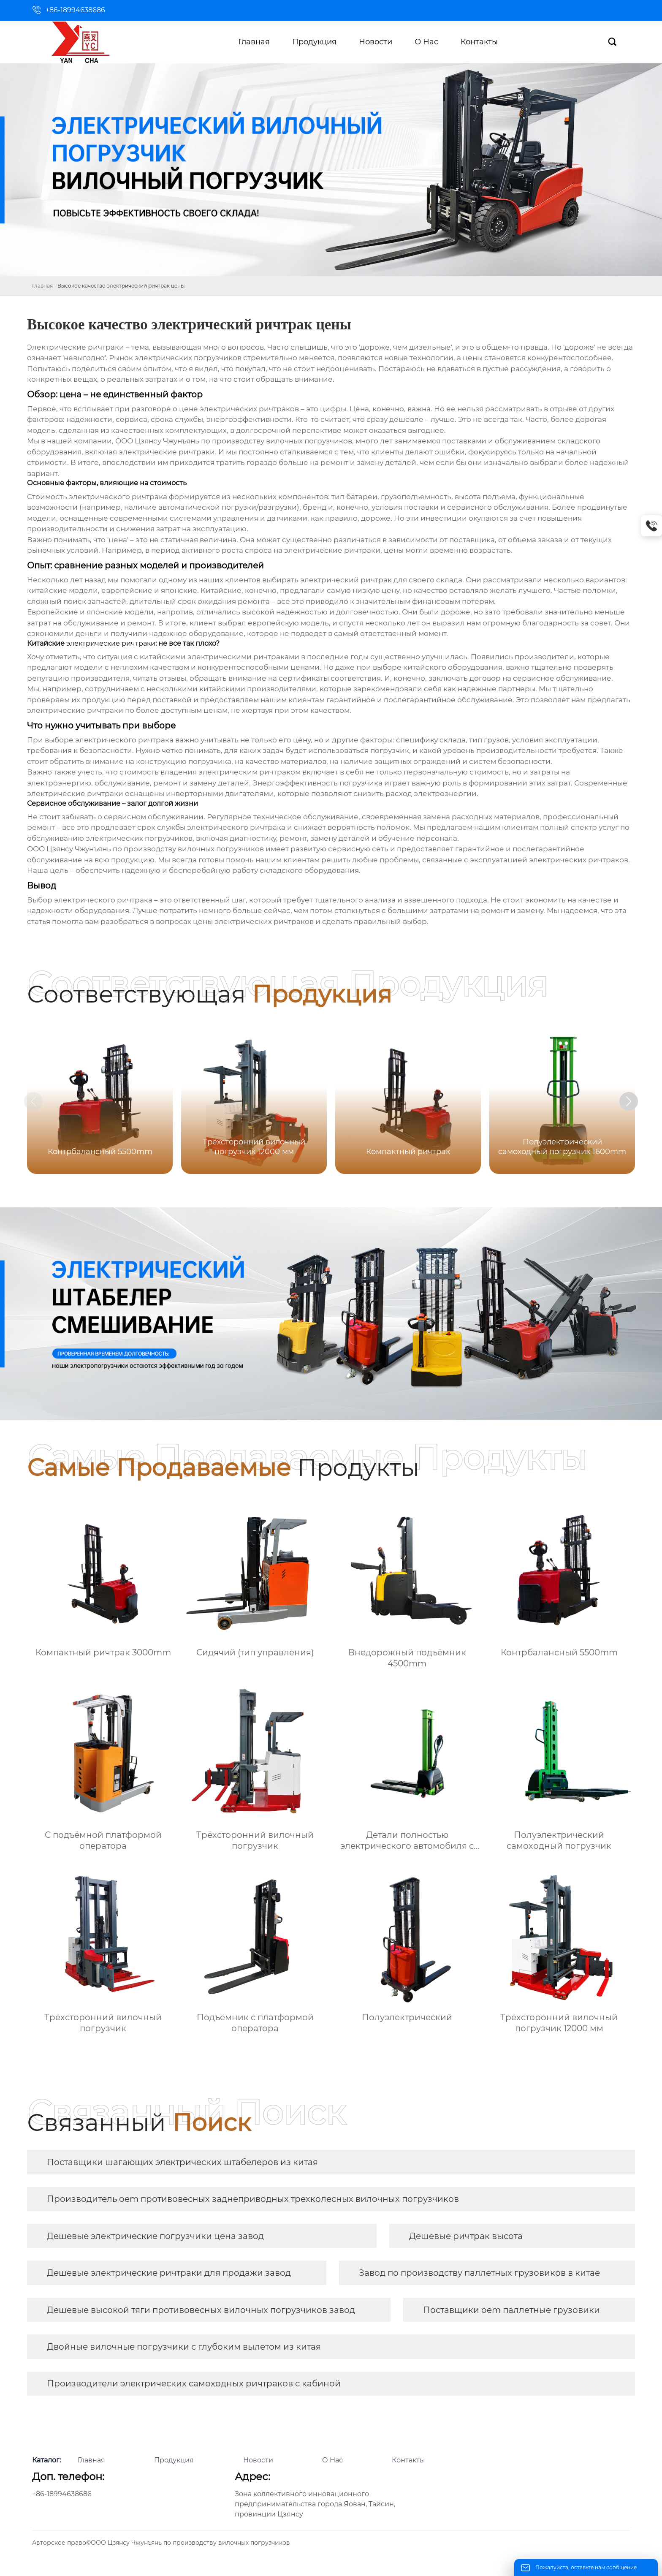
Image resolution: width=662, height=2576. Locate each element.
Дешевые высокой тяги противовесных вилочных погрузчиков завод (201, 2310)
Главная (42, 286)
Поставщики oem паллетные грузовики (511, 2310)
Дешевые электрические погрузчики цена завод (155, 2236)
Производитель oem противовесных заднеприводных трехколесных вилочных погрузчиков (253, 2199)
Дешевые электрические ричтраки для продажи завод (169, 2273)
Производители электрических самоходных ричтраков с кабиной (194, 2383)
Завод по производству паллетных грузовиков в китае (479, 2273)
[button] (644, 1102)
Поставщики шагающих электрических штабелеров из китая (182, 2162)
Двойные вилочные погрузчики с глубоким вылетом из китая (184, 2347)
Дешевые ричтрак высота (466, 2236)
